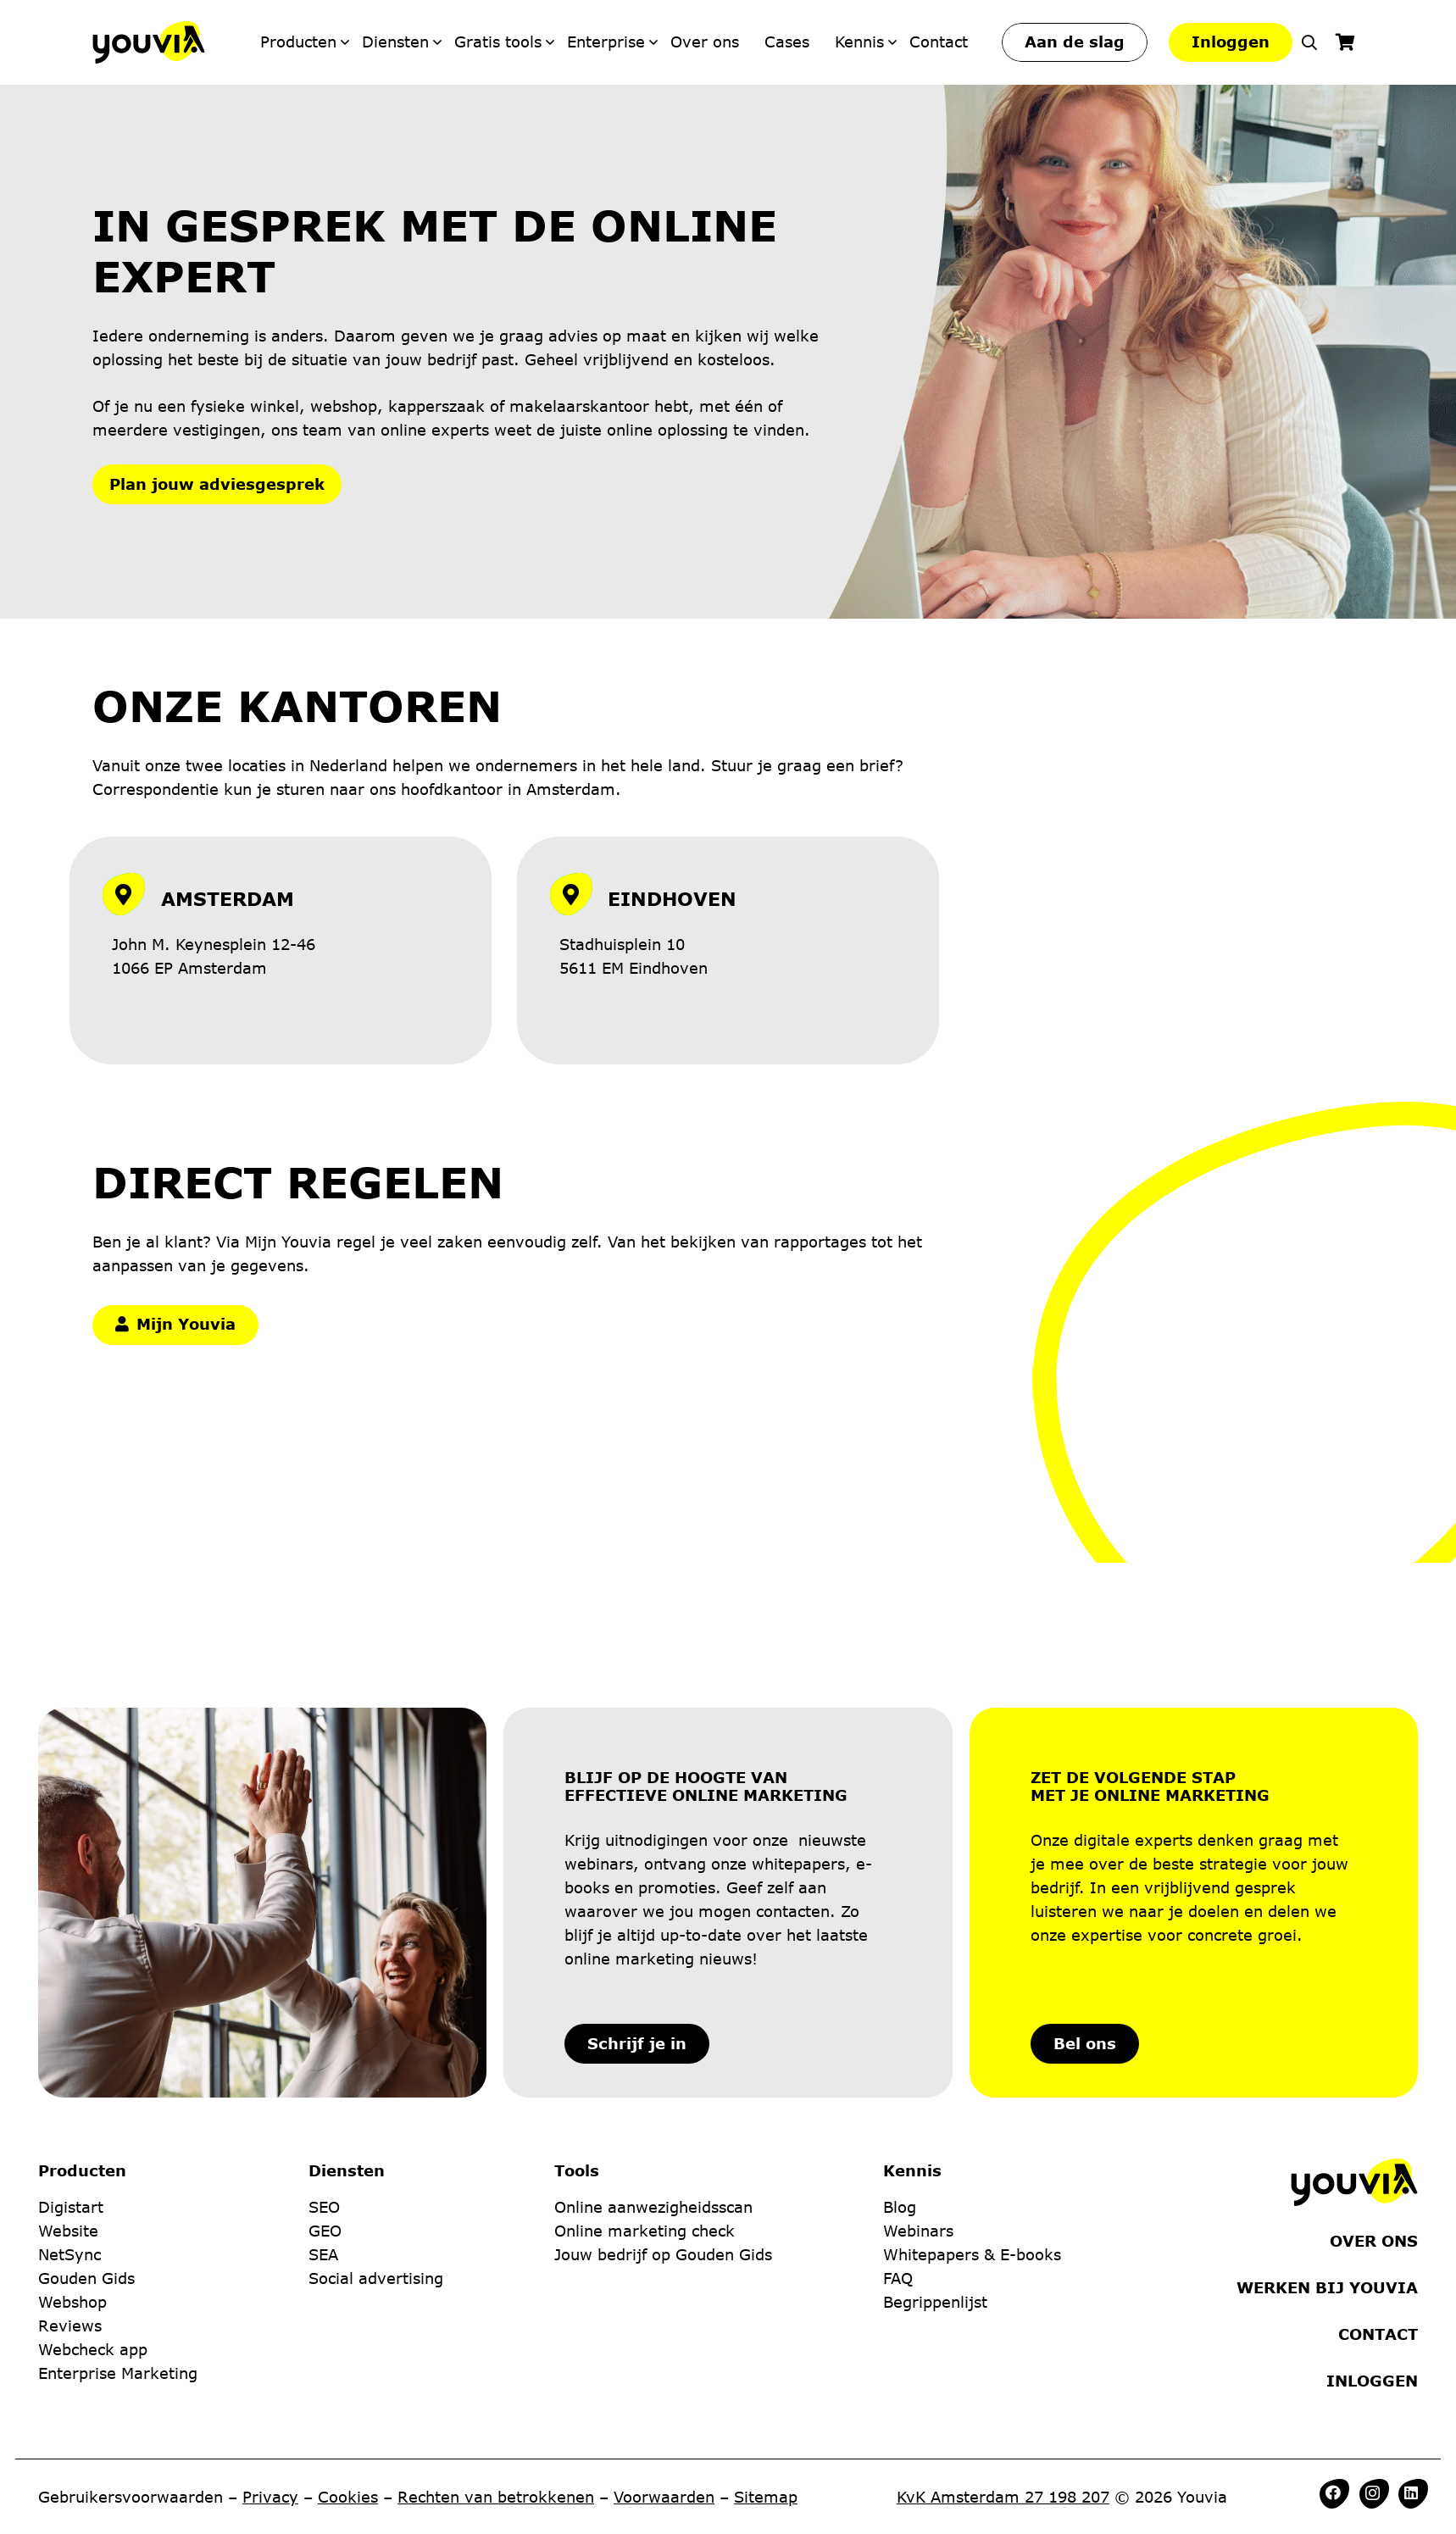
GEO (325, 2156)
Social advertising (375, 2203)
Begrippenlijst (935, 2227)
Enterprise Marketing (117, 2298)
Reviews (70, 2251)
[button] (1309, 42)
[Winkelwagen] (1345, 42)
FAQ (898, 2203)
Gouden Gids (86, 2203)
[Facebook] (1333, 2492)
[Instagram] (1372, 2493)
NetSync (69, 2179)
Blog (899, 2132)
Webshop (72, 2227)
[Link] (280, 944)
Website (68, 2156)
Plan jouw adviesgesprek (217, 484)
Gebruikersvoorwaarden (130, 2496)
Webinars (918, 2156)
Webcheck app (92, 2274)
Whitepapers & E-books (972, 2179)
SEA (323, 2179)
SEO (324, 2132)
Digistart (70, 2132)
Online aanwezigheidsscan (653, 2132)
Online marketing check (644, 2156)
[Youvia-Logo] (148, 42)
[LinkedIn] (1411, 2492)
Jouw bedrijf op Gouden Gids (663, 2179)
